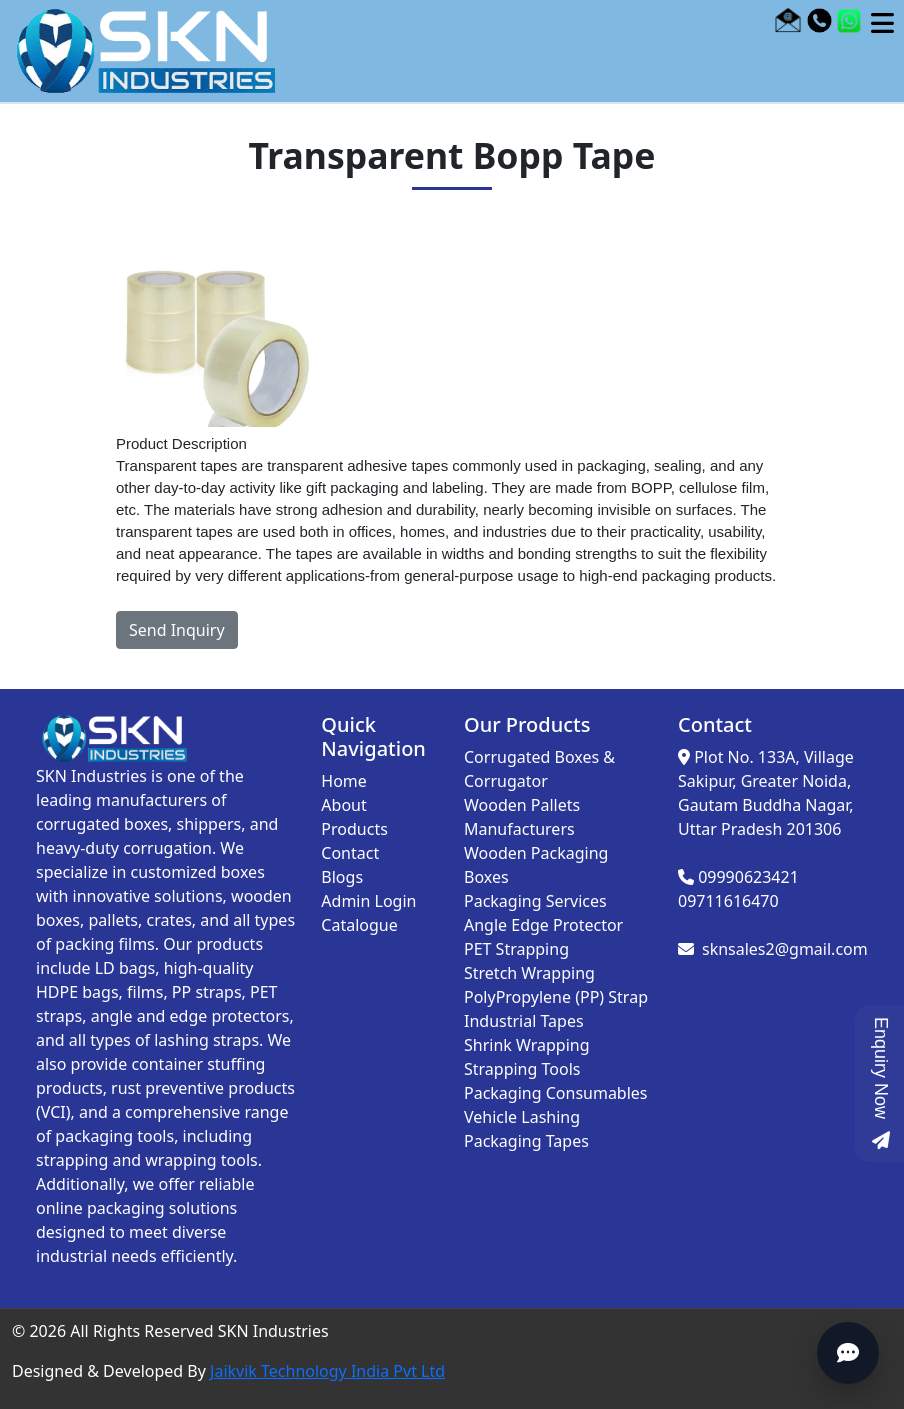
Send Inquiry (177, 630)
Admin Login (368, 901)
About (343, 805)
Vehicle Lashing (522, 1117)
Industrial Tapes (524, 1021)
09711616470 (728, 901)
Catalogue (359, 925)
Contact (350, 853)
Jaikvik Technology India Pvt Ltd (327, 1371)
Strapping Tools (522, 1069)
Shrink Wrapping (527, 1045)
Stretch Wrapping (529, 973)
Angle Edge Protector (543, 925)
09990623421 (748, 877)
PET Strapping (516, 949)
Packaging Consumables (556, 1093)
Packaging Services (535, 901)
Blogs (342, 877)
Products (354, 829)
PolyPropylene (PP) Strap (556, 997)
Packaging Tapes (526, 1141)
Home (344, 781)
